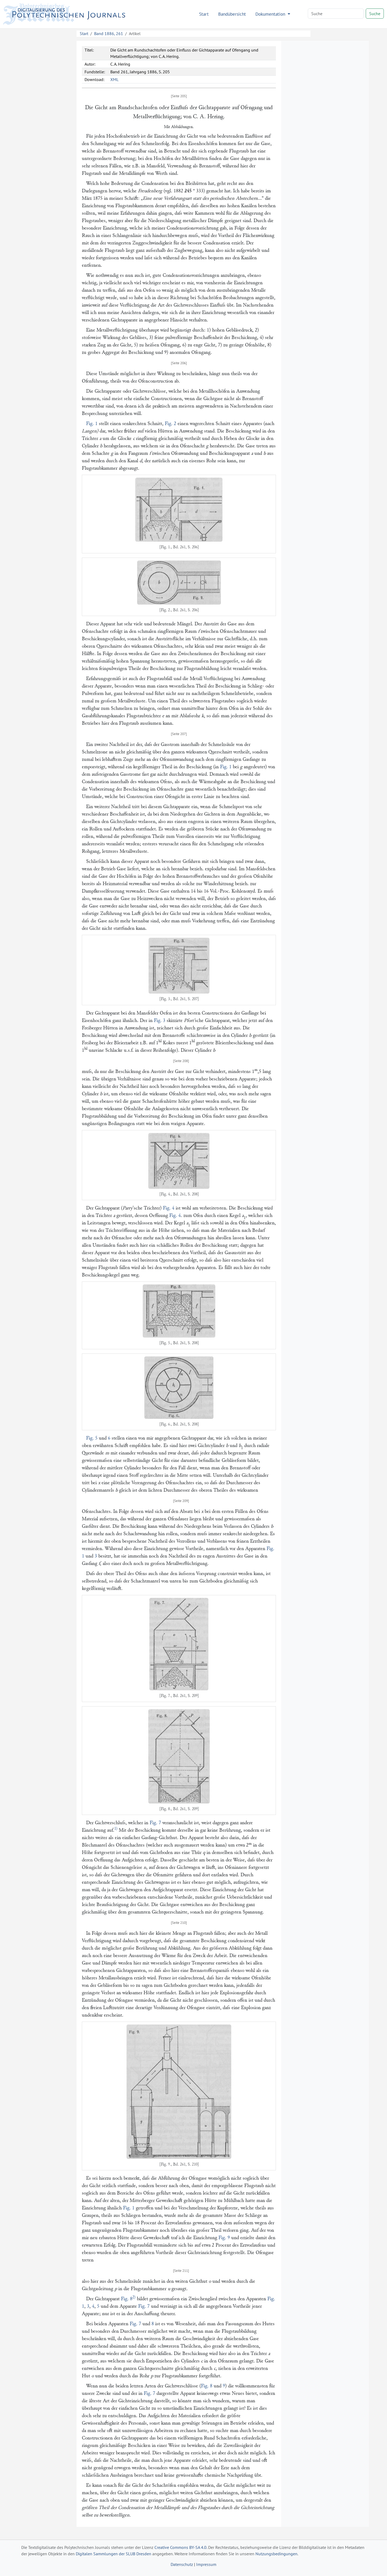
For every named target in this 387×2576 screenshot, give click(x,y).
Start (204, 14)
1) (115, 1829)
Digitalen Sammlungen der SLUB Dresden (113, 2553)
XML (114, 79)
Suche (374, 13)
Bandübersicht (232, 14)
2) (134, 2297)
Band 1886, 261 (108, 33)
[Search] (336, 14)
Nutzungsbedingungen (276, 2553)
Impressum (206, 2564)
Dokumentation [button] (271, 14)
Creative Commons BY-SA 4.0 (180, 2547)
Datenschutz (182, 2564)
